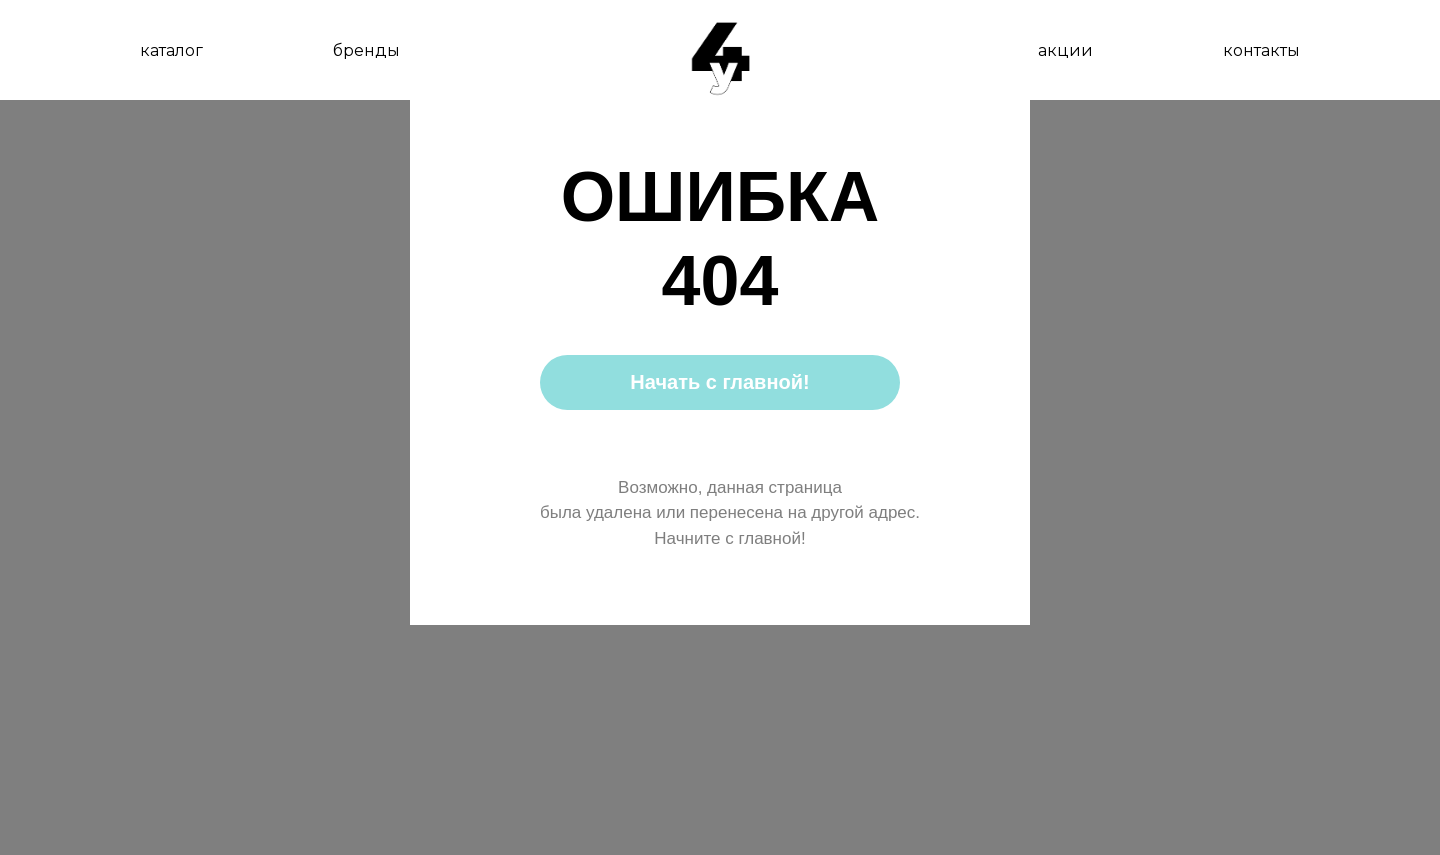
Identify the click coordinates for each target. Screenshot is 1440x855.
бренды (366, 50)
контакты (1261, 50)
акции (1065, 50)
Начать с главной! (719, 382)
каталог (171, 50)
